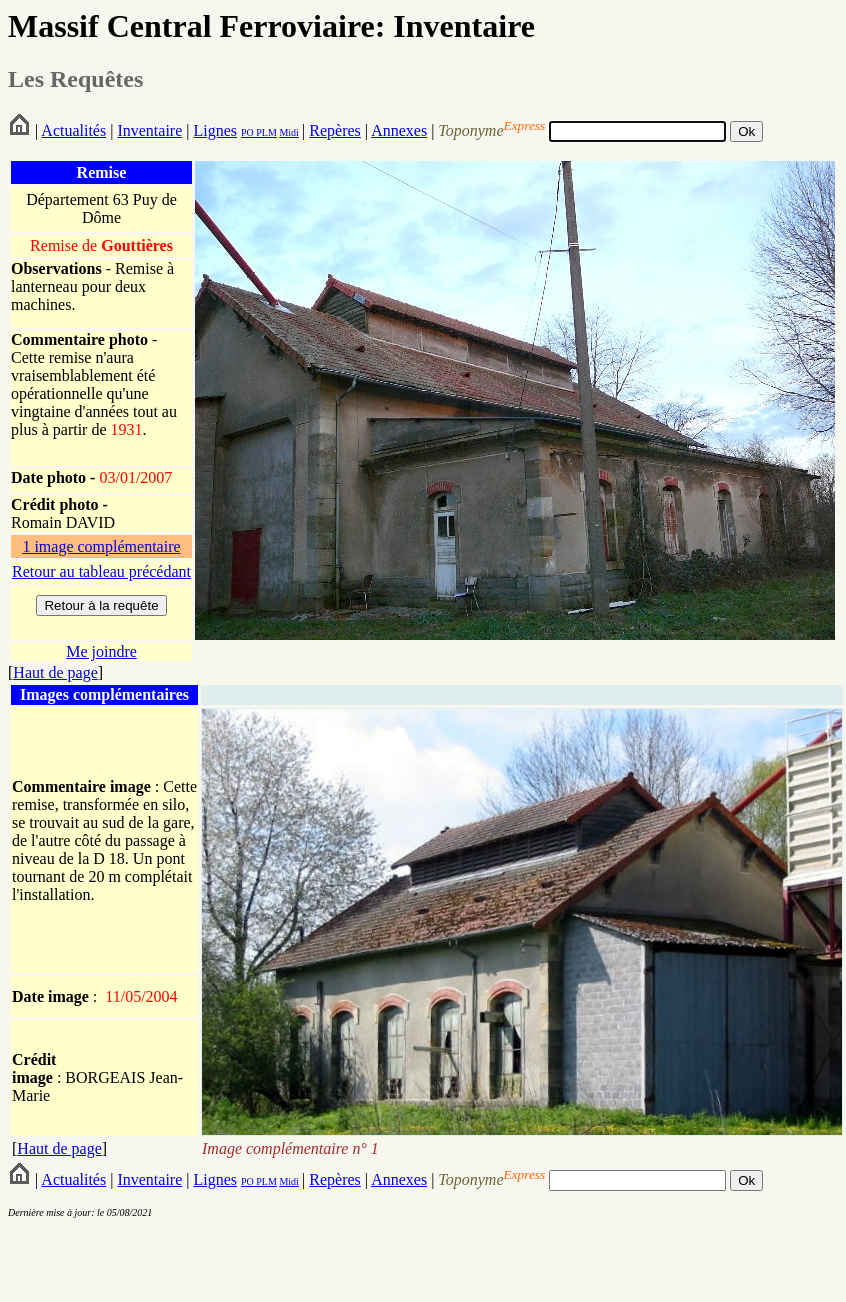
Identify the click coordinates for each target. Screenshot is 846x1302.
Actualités (73, 130)
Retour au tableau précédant (101, 571)
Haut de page (55, 672)
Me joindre (101, 651)
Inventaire (149, 130)
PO (247, 132)
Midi (288, 132)
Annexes (399, 130)
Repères (335, 130)
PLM (265, 132)
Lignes (215, 130)
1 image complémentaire (101, 546)
